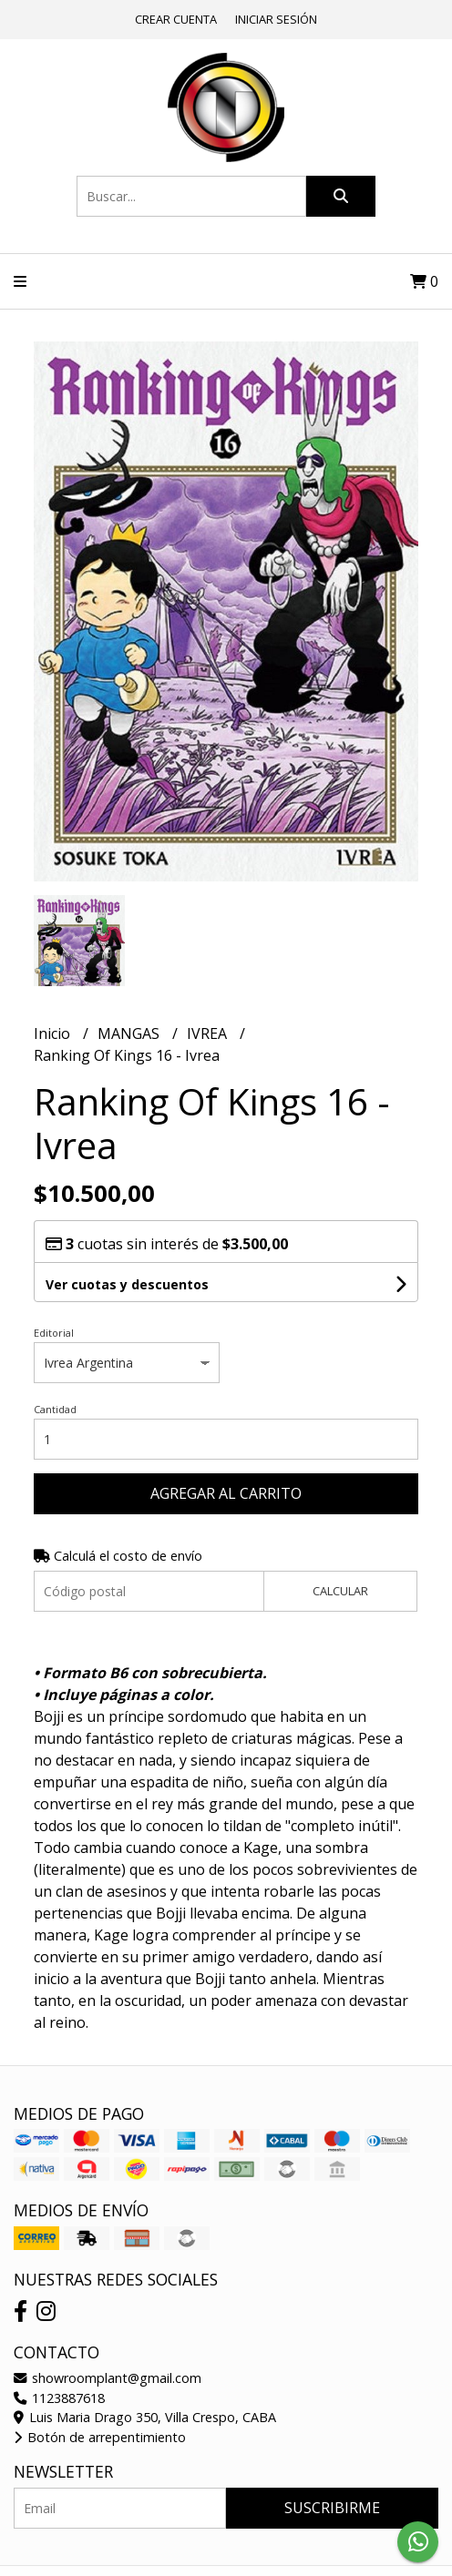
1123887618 (59, 2398)
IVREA (209, 1033)
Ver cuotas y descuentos (127, 1284)
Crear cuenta (176, 19)
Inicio (54, 1033)
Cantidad (55, 1409)
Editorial (54, 1332)
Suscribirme (332, 2508)
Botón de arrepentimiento (100, 2437)
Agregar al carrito (226, 1493)
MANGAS (130, 1033)
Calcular (340, 1591)
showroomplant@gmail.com (107, 2378)
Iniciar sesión (276, 19)
